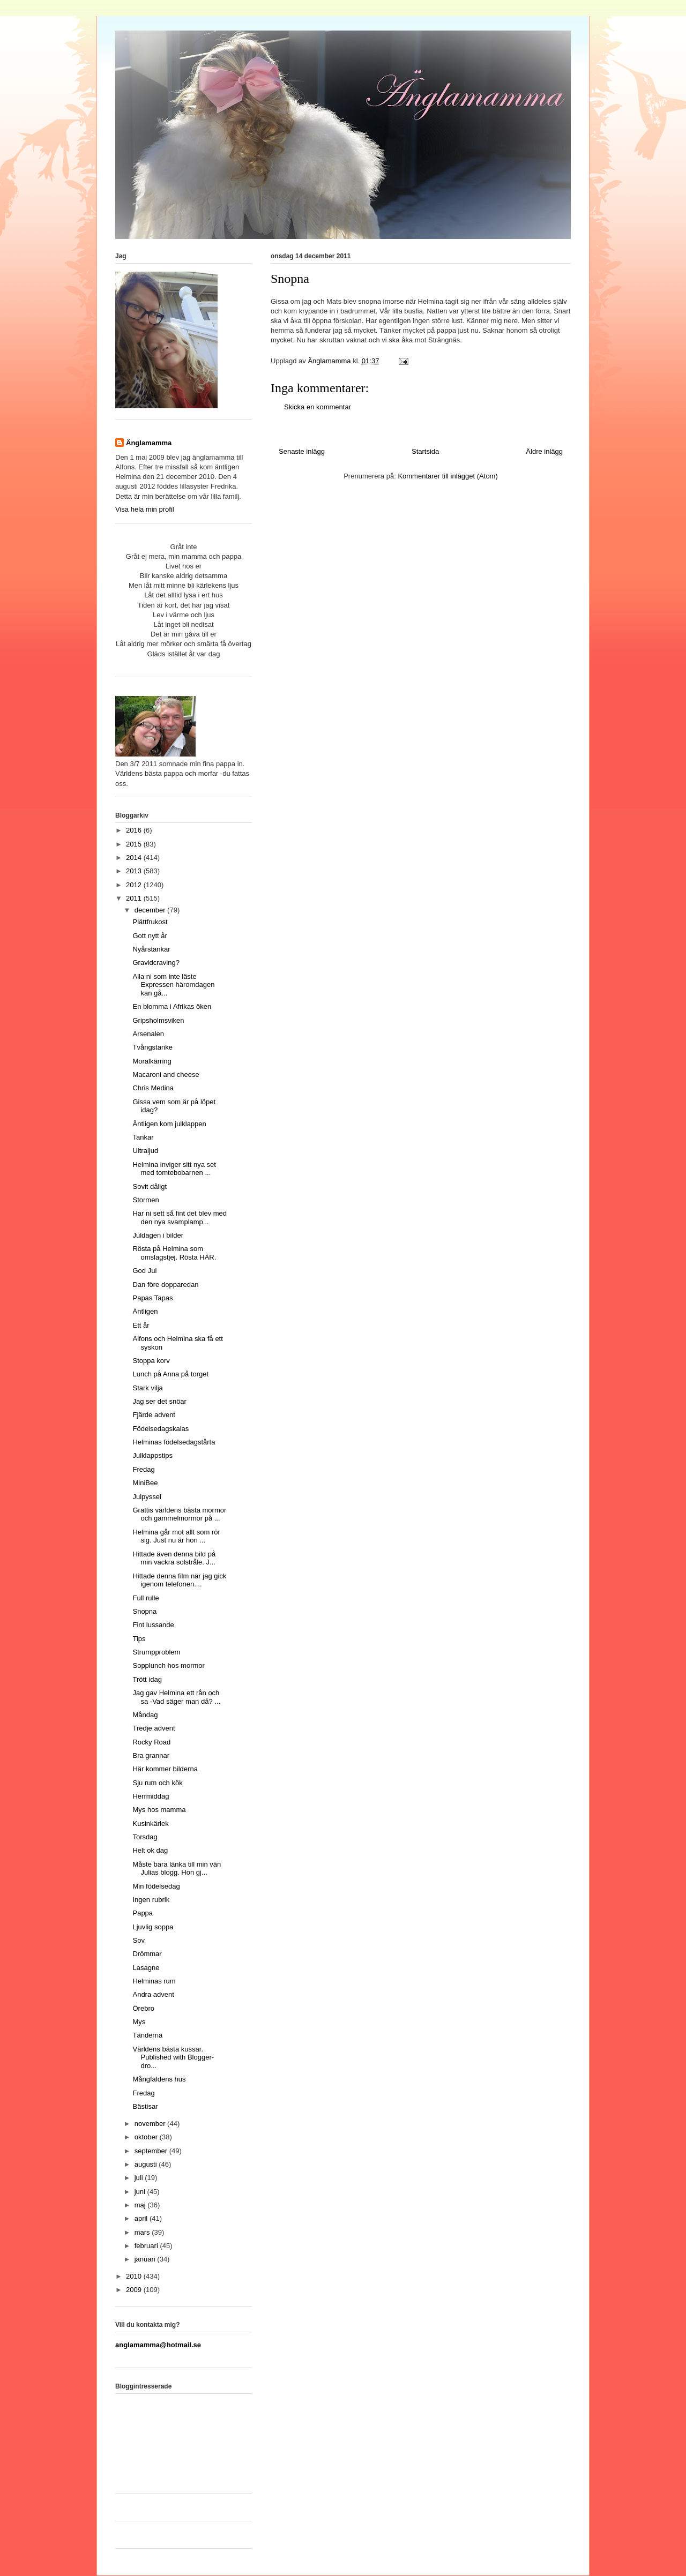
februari (147, 2246)
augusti (147, 2164)
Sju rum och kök (157, 1783)
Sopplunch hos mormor (168, 1665)
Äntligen (145, 1311)
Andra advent (153, 1994)
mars (143, 2232)
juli (140, 2178)
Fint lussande (153, 1625)
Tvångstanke (152, 1047)
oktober (147, 2137)
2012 (135, 885)
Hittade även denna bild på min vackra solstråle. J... (173, 1558)
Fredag (143, 1469)
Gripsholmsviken (158, 1020)
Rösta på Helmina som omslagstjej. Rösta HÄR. (174, 1253)
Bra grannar (150, 1755)
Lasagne (145, 1968)
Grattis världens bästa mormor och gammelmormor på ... (179, 1514)
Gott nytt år (149, 936)
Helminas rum (153, 1981)
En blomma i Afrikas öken (171, 1006)
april (142, 2218)
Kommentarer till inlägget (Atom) (447, 476)
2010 (135, 2276)
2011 (135, 898)
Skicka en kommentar (317, 407)
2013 (135, 871)
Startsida (425, 451)
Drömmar (146, 1954)
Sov (138, 1940)
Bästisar (145, 2106)
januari (146, 2259)
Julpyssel (146, 1497)
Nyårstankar (151, 949)
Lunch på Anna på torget (170, 1374)
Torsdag (144, 1837)
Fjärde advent (153, 1415)
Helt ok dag (150, 1850)
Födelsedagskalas (160, 1429)
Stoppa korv (150, 1361)
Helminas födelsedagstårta (173, 1442)
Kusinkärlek (150, 1823)
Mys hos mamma (158, 1810)
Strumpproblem (156, 1652)
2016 (135, 830)
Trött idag (146, 1679)
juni (141, 2192)
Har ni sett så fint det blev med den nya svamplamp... (179, 1217)
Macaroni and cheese (165, 1074)
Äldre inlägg (544, 451)
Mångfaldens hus (158, 2079)
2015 (135, 844)
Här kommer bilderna (164, 1769)
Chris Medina (153, 1088)
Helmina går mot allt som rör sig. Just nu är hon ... (176, 1536)
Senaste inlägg (302, 451)
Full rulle (145, 1598)
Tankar (142, 1137)
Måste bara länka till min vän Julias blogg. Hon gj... (176, 1868)
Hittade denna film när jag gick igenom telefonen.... (179, 1580)
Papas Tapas (152, 1298)
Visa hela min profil (144, 509)
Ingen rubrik (150, 1900)
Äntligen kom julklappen (169, 1124)
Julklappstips (152, 1455)
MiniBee (145, 1483)
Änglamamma (149, 443)
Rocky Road (151, 1742)
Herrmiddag (150, 1796)
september (152, 2151)
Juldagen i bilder (157, 1235)
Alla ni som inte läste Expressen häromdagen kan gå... (173, 984)
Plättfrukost (149, 922)
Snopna (144, 1611)
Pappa (142, 1913)
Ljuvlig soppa (152, 1927)
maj (141, 2205)
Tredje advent (153, 1728)
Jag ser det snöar (159, 1401)
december (151, 910)
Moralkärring (151, 1061)
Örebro (143, 2008)
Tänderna (147, 2035)
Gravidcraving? (155, 962)
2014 (135, 857)
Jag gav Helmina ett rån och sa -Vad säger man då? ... (176, 1697)
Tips (138, 1639)
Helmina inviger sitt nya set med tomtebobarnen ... (173, 1168)
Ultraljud (145, 1151)
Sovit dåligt (149, 1186)
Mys (138, 2022)
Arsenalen (148, 1034)
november (151, 2124)
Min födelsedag (156, 1886)
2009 (135, 2290)
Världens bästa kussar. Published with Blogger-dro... (173, 2057)
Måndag (145, 1715)
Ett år (140, 1325)
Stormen (145, 1200)
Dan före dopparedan (165, 1284)
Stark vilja (147, 1388)
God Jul (144, 1271)
